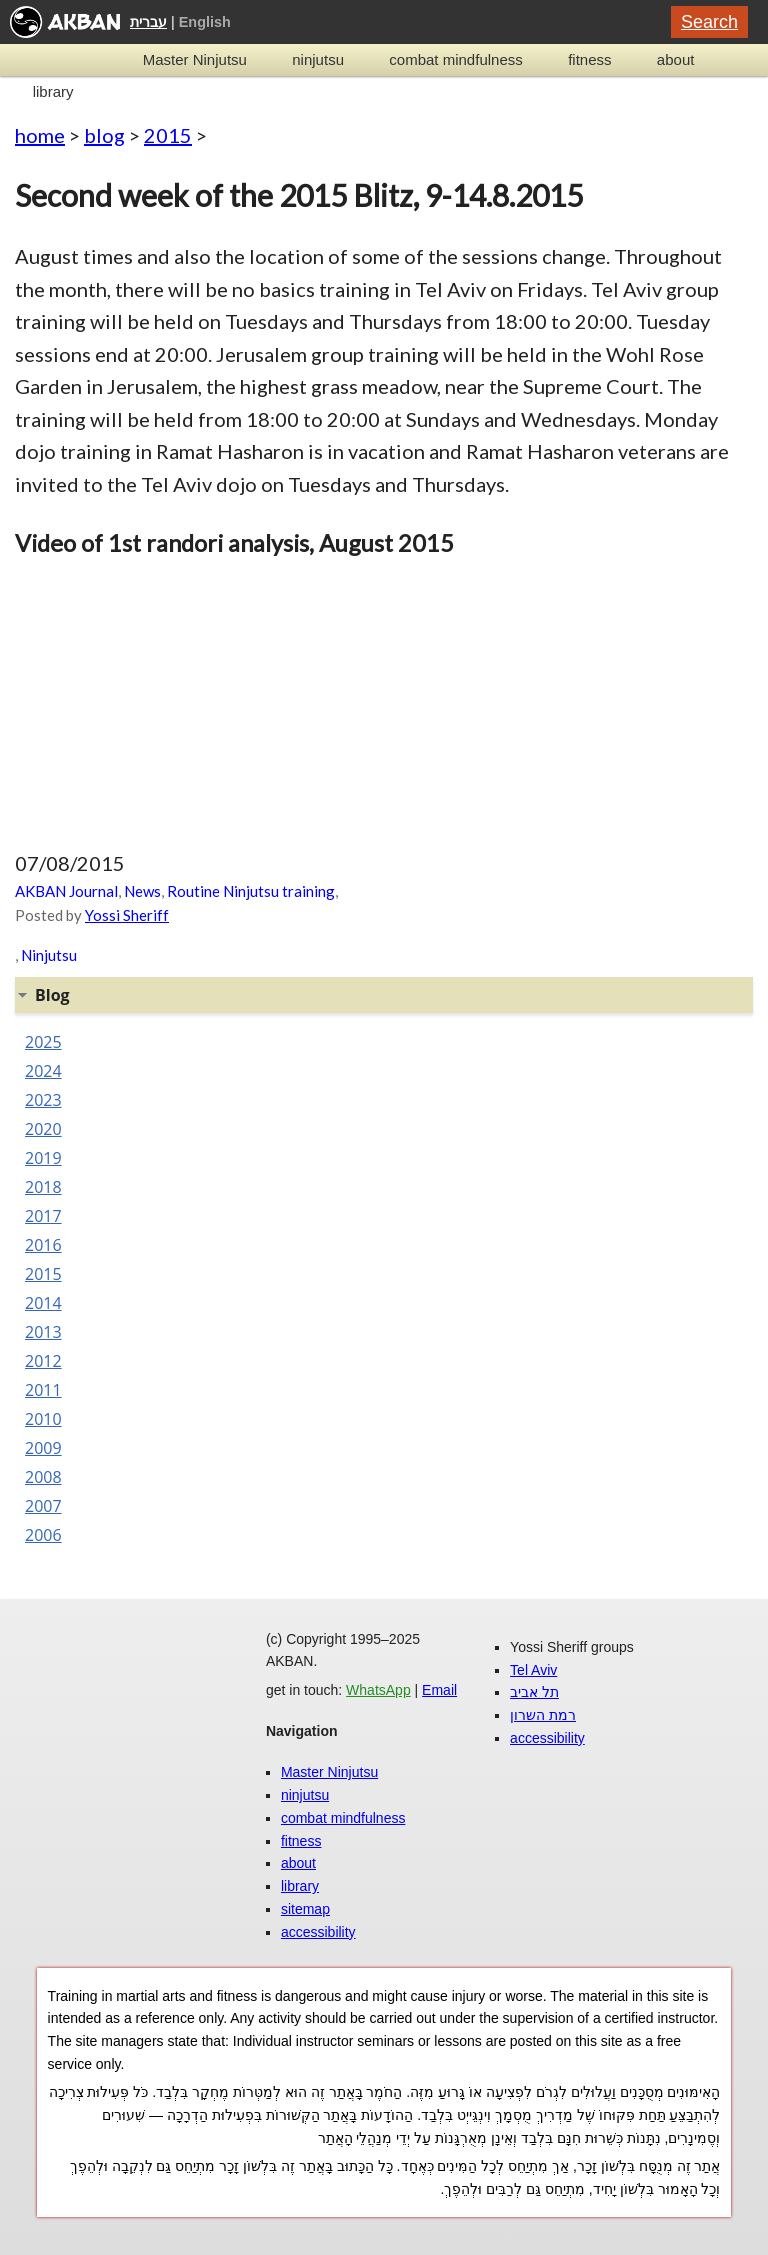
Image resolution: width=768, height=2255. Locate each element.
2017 (43, 1216)
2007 (43, 1506)
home (40, 135)
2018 (43, 1187)
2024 (43, 1071)
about (676, 59)
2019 (43, 1158)
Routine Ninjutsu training (251, 891)
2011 (43, 1390)
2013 (43, 1332)
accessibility (318, 1932)
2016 (43, 1245)
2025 (43, 1042)
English (205, 22)
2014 (43, 1303)
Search (709, 22)
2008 (43, 1477)
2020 (43, 1129)
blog (104, 135)
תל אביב (534, 1692)
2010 (43, 1419)
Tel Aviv (533, 1670)
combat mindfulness (455, 59)
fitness (589, 59)
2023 (43, 1100)
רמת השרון (543, 1715)
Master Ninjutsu (195, 59)
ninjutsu (318, 59)
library (53, 91)
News (142, 891)
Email (439, 1690)
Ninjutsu (49, 955)
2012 (43, 1361)
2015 (168, 135)
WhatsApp (378, 1690)
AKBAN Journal (66, 891)
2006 (43, 1535)
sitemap (305, 1909)
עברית (148, 22)
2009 (43, 1448)
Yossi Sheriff (127, 915)
